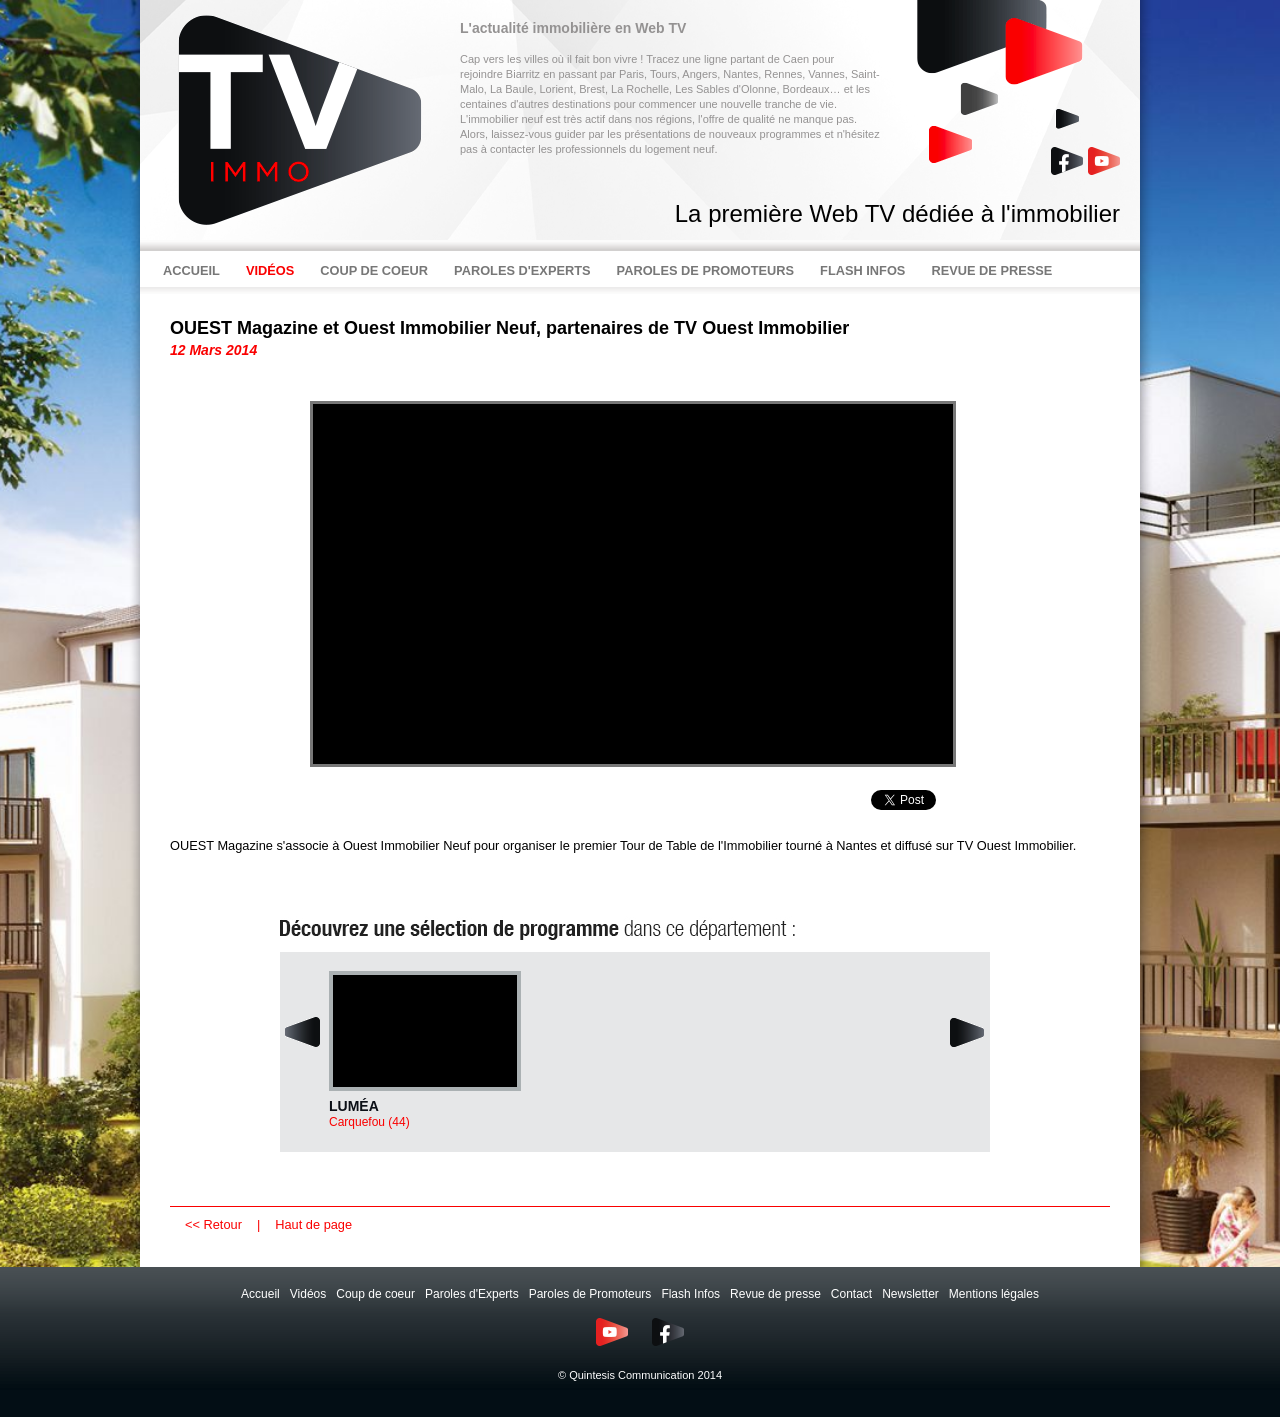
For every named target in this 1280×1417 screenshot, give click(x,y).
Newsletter (910, 1294)
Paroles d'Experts (472, 1294)
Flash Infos (690, 1294)
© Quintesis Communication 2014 (640, 1375)
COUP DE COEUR (374, 270)
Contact (851, 1294)
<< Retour (213, 1224)
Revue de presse (775, 1294)
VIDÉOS (270, 270)
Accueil (260, 1294)
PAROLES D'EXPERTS (522, 270)
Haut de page (313, 1224)
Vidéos (308, 1294)
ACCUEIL (191, 270)
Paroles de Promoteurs (590, 1294)
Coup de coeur (375, 1294)
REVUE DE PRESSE (991, 270)
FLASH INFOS (862, 270)
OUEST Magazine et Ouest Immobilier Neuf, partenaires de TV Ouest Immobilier (509, 328)
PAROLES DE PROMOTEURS (706, 270)
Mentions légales (994, 1294)
